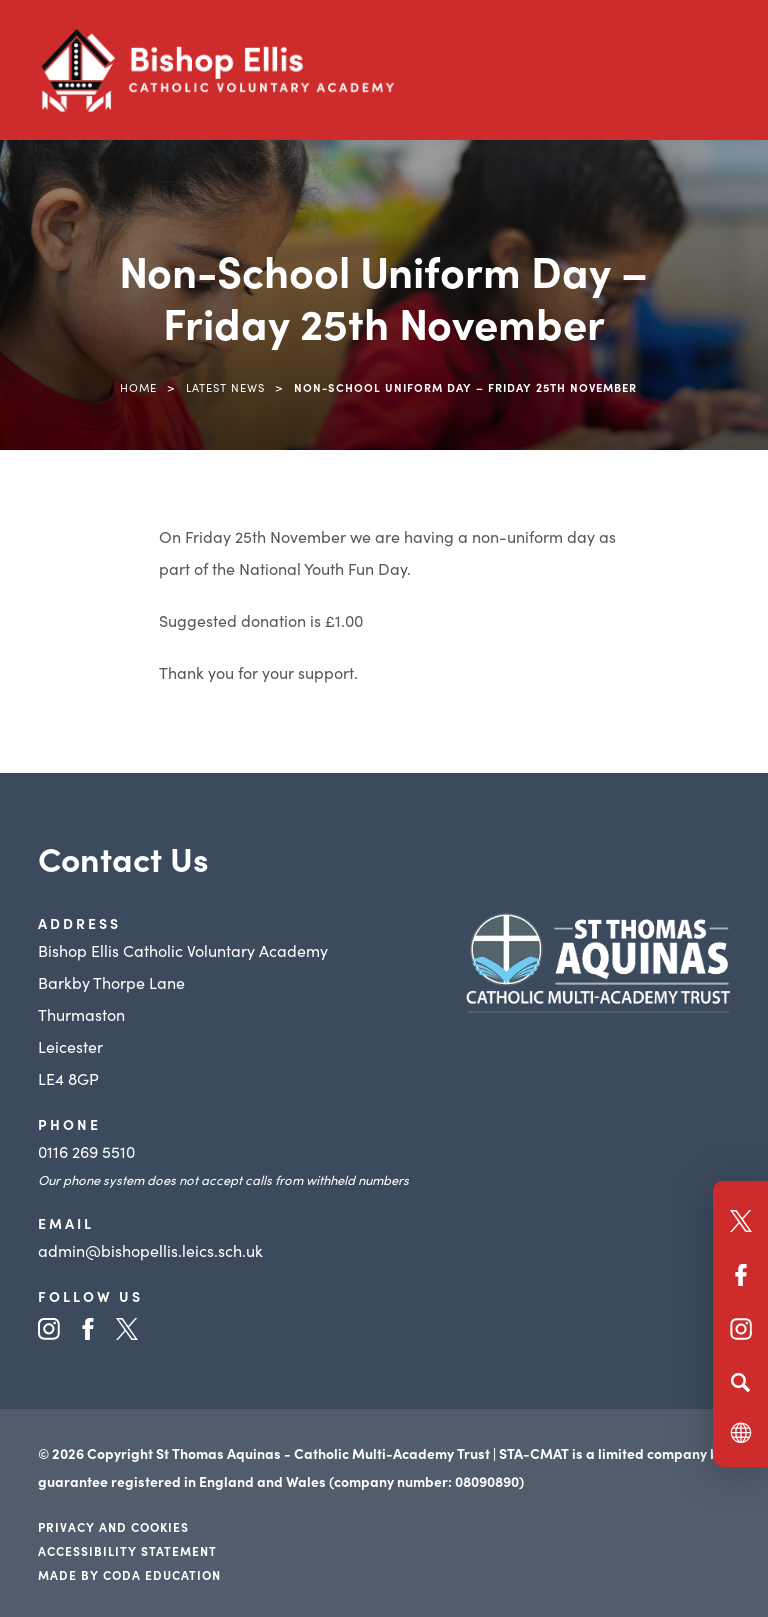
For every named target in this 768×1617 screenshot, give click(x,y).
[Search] (740, 1382)
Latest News (225, 387)
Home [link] (138, 387)
